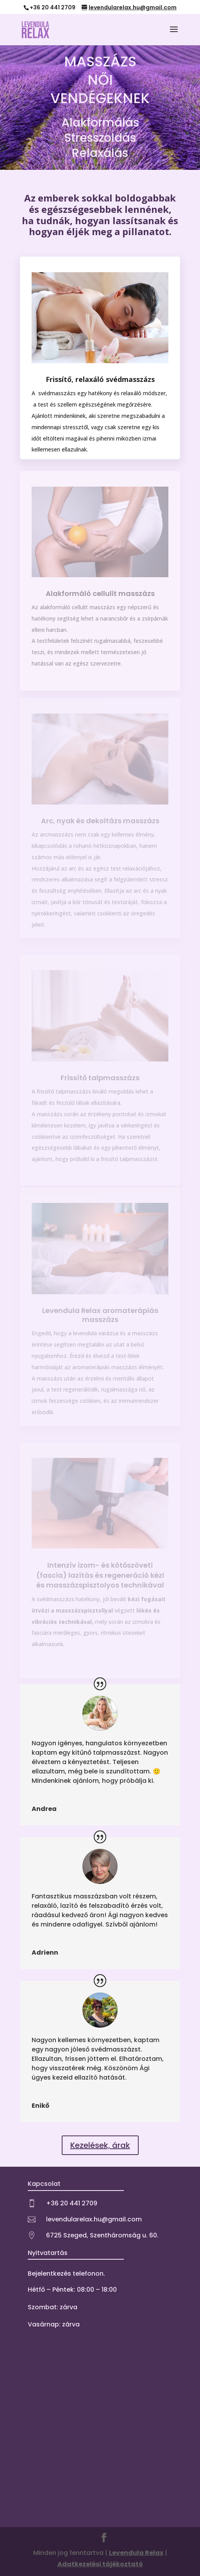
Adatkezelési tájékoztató (100, 2564)
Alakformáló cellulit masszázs (100, 593)
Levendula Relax (136, 2552)
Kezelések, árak (100, 2145)
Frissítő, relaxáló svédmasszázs (100, 379)
